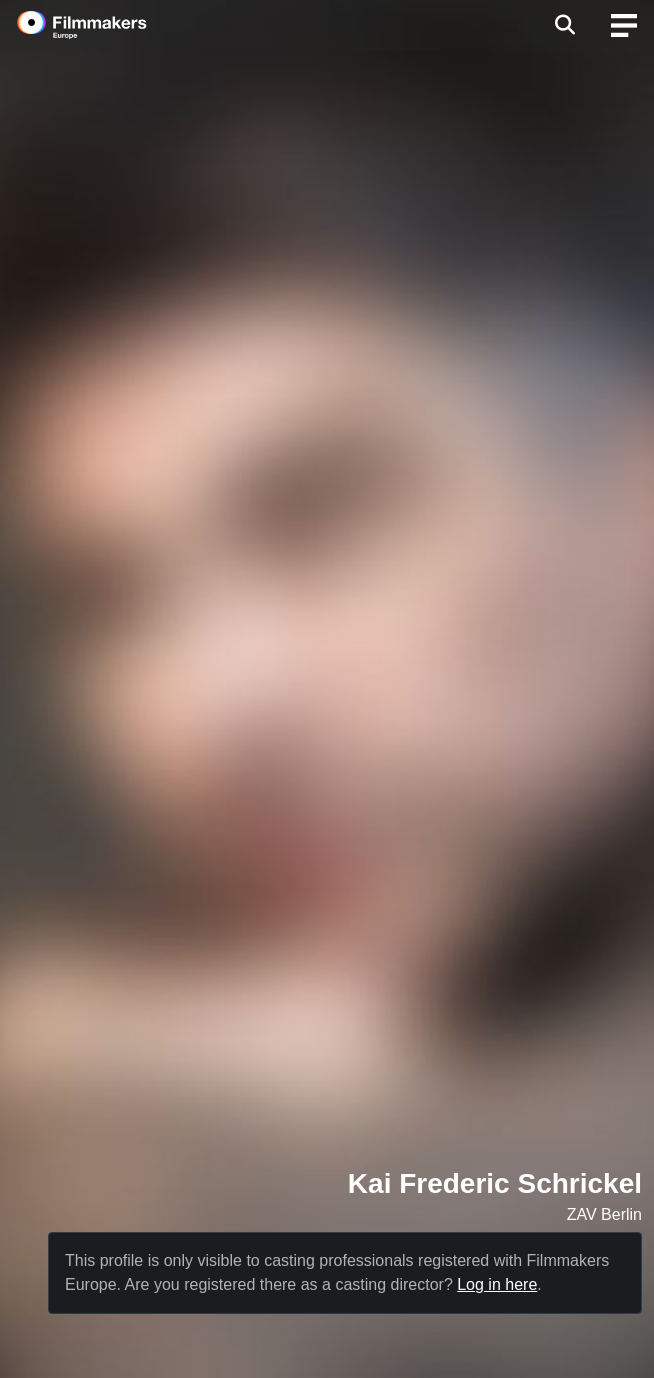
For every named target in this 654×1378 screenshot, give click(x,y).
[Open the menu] (564, 25)
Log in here (497, 1284)
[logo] (106, 25)
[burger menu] (624, 25)
